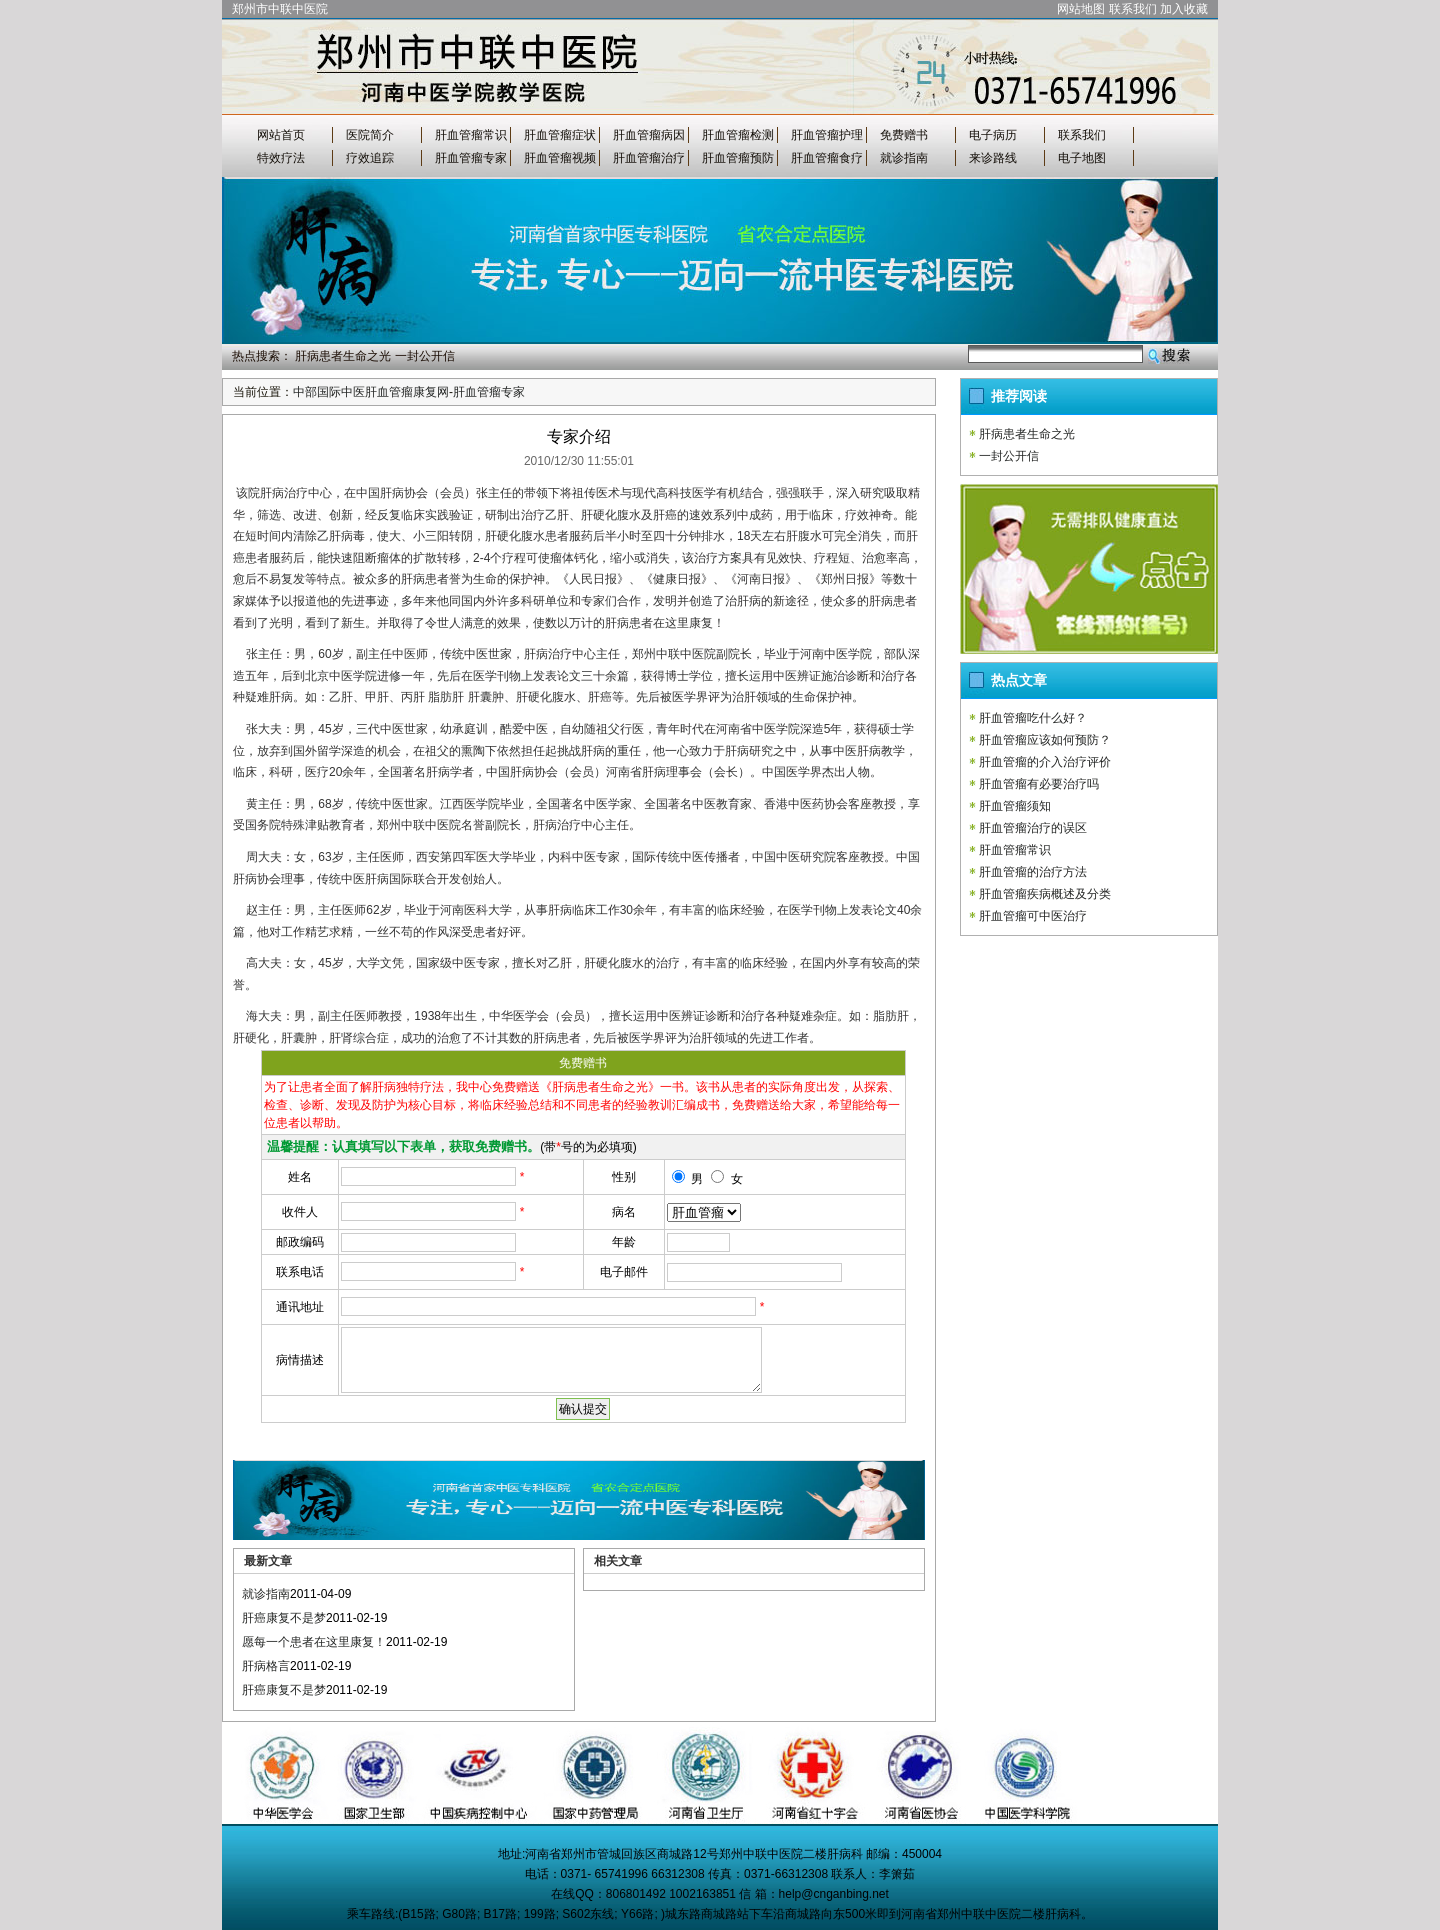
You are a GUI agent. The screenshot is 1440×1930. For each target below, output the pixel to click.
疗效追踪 (370, 158)
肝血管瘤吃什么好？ (1033, 718)
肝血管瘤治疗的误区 (1033, 828)
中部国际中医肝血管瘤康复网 (371, 392)
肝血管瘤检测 (738, 135)
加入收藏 (1184, 9)
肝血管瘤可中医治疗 (1033, 916)
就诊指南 (904, 158)
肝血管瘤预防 (738, 158)
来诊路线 (993, 158)
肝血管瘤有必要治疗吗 (1039, 784)
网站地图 (1081, 9)
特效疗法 (281, 158)
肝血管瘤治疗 (649, 158)
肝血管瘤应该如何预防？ (1045, 740)
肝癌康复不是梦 (284, 1618)
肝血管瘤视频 (560, 158)
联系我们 (1133, 9)
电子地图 (1082, 158)
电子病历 (993, 135)
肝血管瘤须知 (1015, 806)
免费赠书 (904, 135)
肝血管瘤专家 (471, 158)
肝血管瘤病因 (649, 135)
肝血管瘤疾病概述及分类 (1045, 894)
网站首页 (281, 135)
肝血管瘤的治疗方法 (1033, 872)
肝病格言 (266, 1666)
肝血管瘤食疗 (827, 158)
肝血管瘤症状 (560, 135)
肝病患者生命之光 (343, 356)
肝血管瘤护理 (827, 135)
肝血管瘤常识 (471, 135)
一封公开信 (425, 356)
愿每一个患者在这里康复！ (314, 1642)
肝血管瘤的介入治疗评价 (1045, 762)
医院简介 (370, 135)
